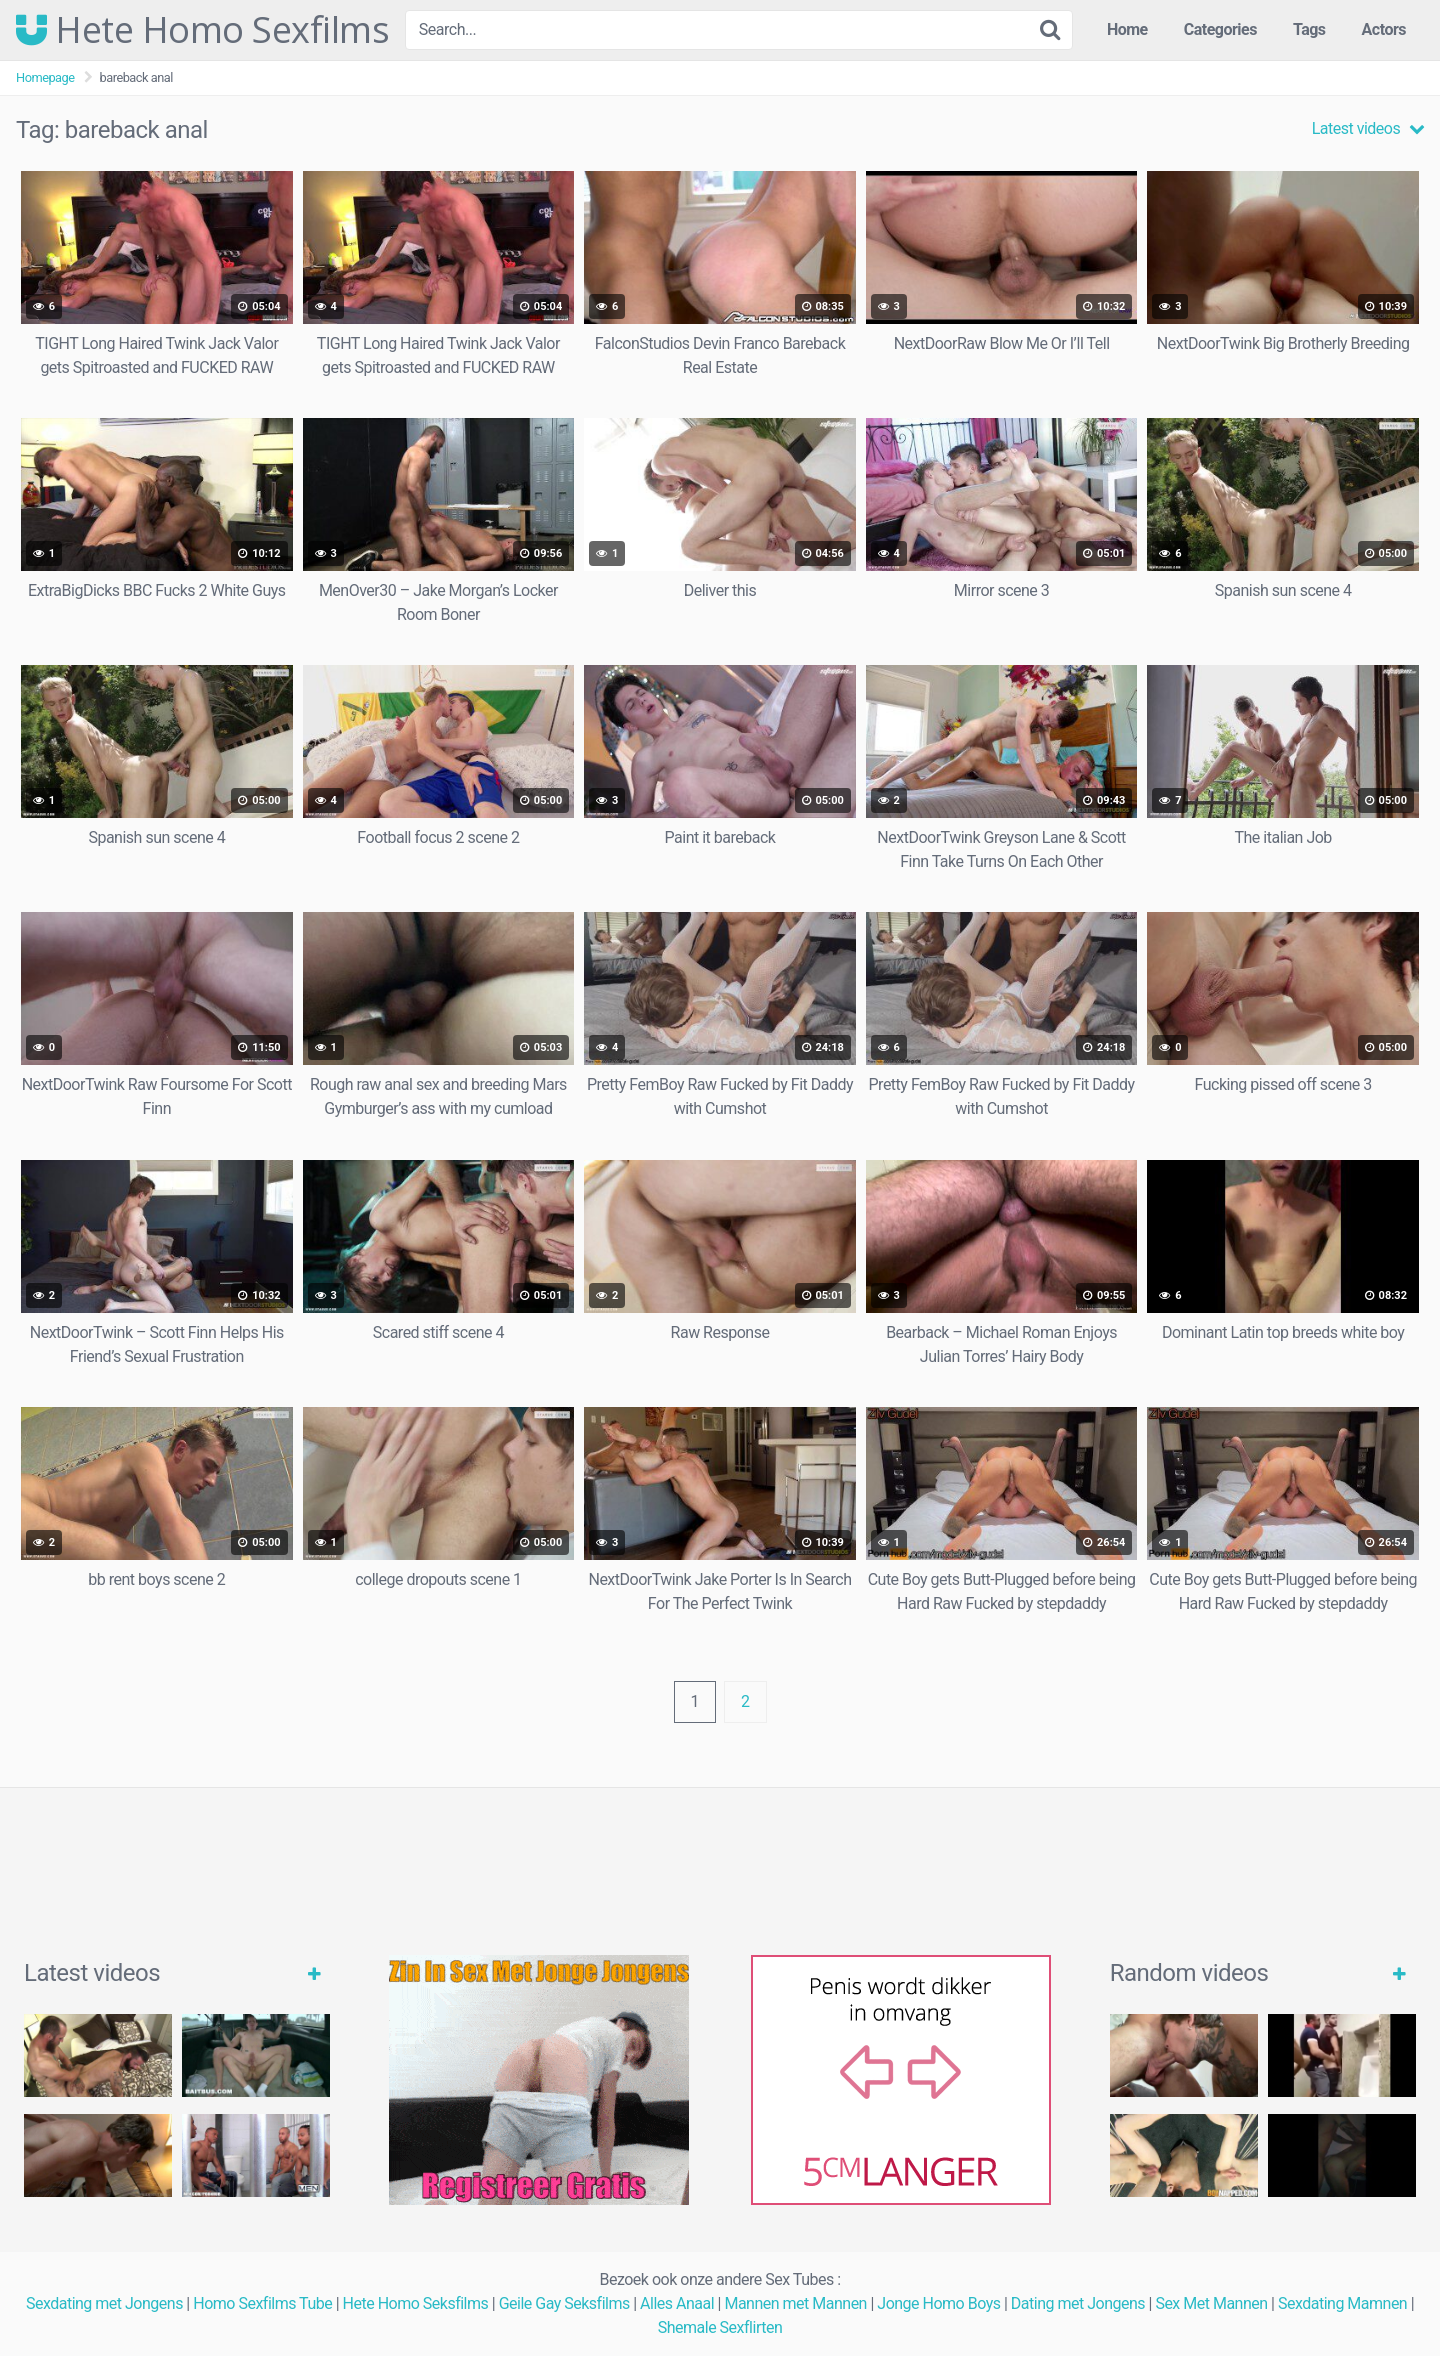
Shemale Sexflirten (720, 2327)
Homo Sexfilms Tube (262, 2303)
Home (1127, 29)
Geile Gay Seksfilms (564, 2303)
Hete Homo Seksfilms (416, 2303)
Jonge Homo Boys (938, 2303)
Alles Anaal (677, 2303)
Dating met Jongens (1078, 2303)
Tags (1309, 29)
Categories (1220, 29)
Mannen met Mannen (795, 2303)
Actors (1384, 29)
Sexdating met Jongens (104, 2303)
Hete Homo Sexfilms (202, 30)
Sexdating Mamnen (1342, 2303)
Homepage (45, 77)
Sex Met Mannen (1211, 2303)
